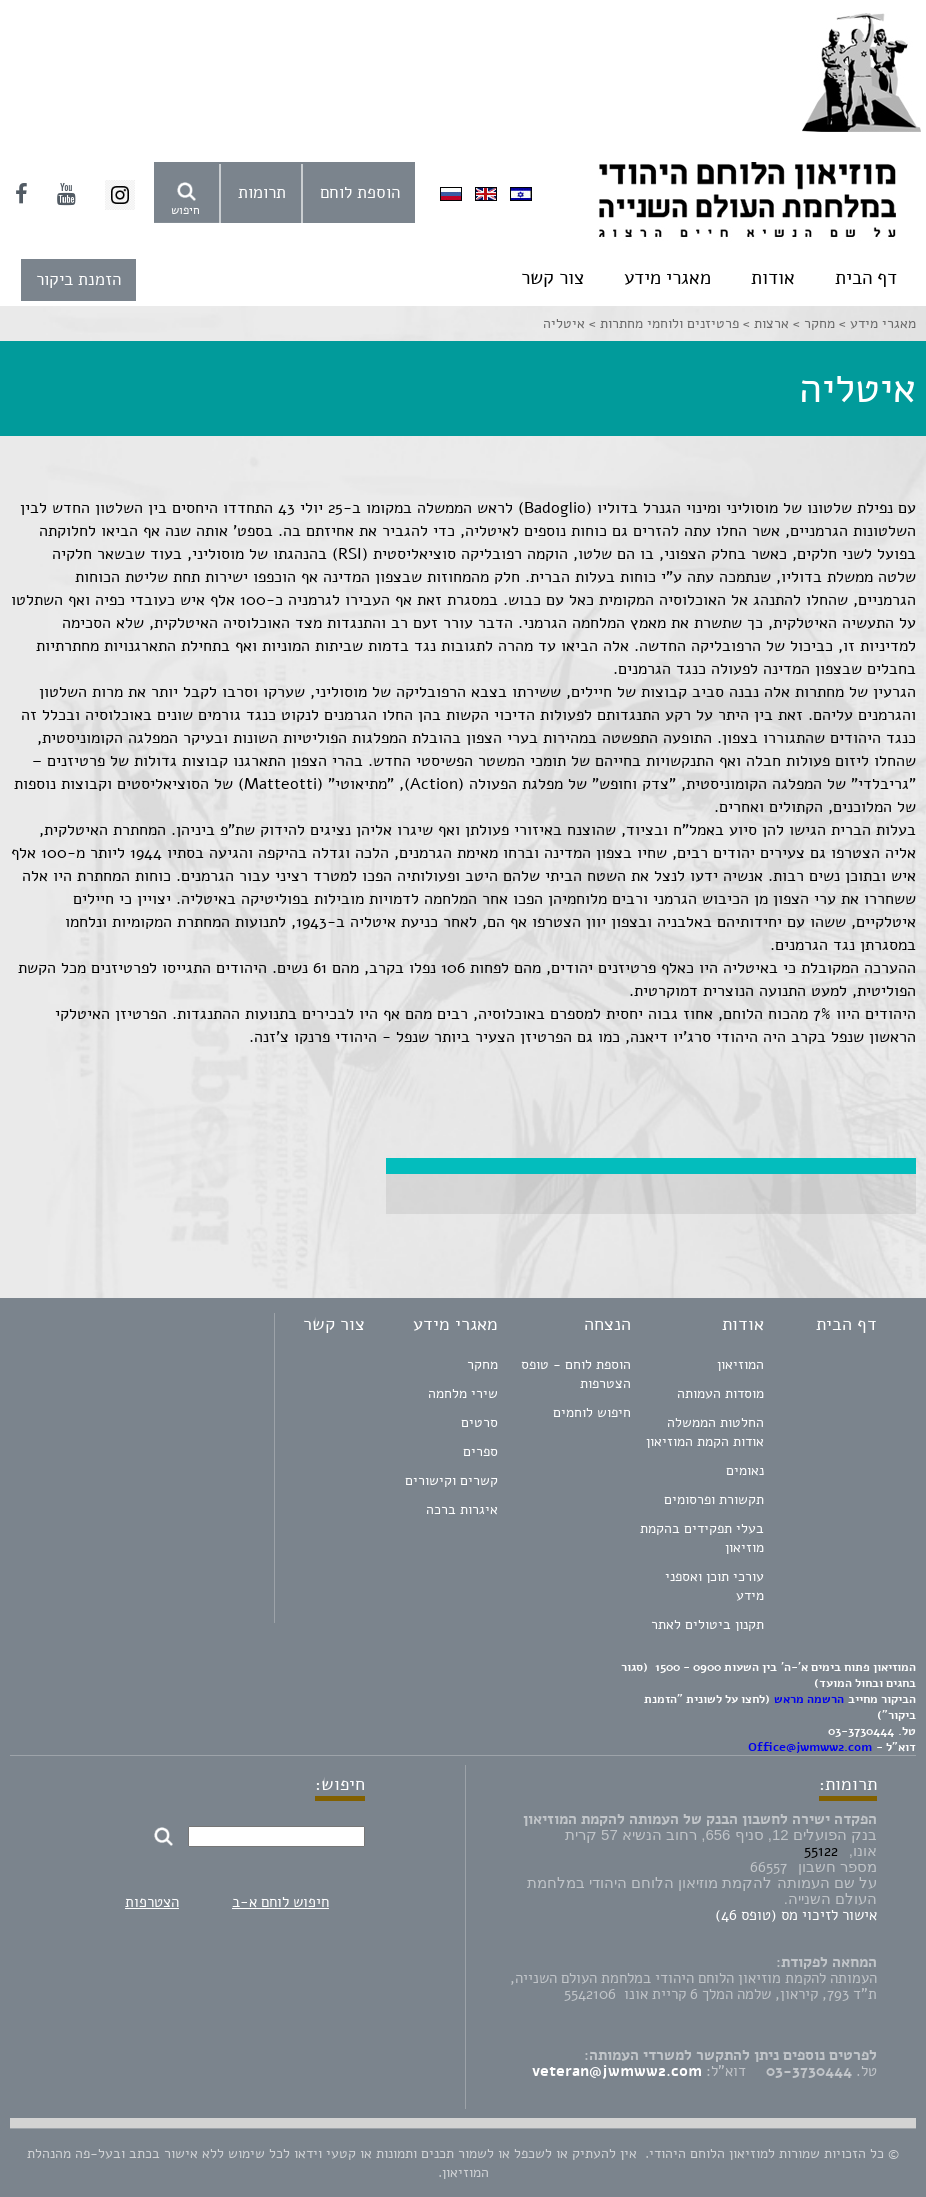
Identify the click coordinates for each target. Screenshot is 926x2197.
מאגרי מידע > (875, 323)
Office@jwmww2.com (810, 1747)
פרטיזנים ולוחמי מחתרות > (662, 323)
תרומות (262, 192)
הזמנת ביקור (78, 279)
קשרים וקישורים (451, 1480)
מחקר (482, 1364)
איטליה (564, 323)
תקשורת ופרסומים (714, 1499)
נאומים (745, 1470)
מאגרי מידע (667, 278)
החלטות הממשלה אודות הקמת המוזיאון (705, 1432)
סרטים (479, 1422)
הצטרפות (152, 1902)
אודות (773, 278)
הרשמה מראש (809, 1699)
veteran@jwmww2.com (617, 2071)
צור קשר (552, 278)
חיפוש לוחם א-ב (280, 1902)
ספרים (480, 1451)
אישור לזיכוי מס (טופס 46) (796, 1915)
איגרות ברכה (462, 1509)
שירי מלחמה (463, 1393)
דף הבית (866, 278)
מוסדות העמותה (720, 1393)
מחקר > (812, 323)
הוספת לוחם (360, 192)
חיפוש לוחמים (592, 1412)
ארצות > (764, 323)
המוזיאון (740, 1364)
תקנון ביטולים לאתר (707, 1624)
